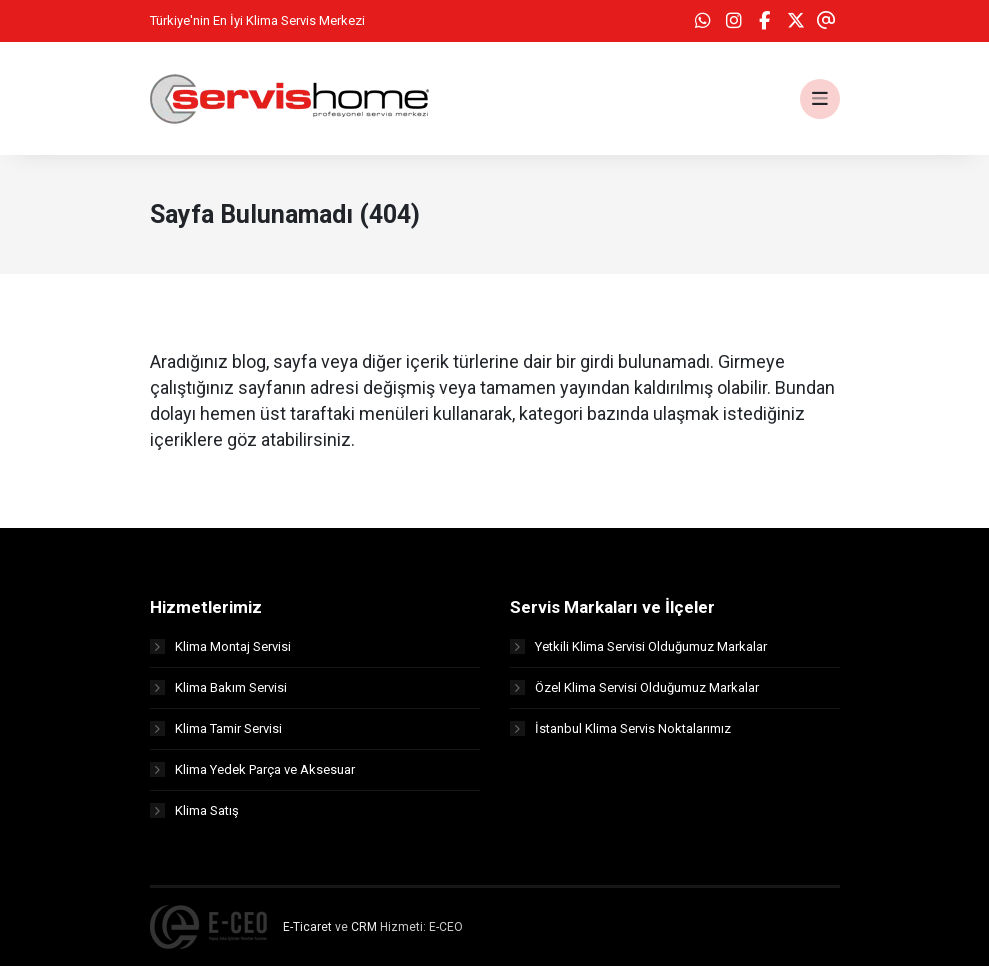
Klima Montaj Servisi (220, 647)
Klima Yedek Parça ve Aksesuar (252, 770)
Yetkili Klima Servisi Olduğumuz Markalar (638, 647)
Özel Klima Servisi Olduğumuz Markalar (634, 688)
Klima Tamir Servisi (216, 729)
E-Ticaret (307, 928)
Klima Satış (194, 811)
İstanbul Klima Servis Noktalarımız (620, 729)
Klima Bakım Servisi (218, 688)
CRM (364, 928)
